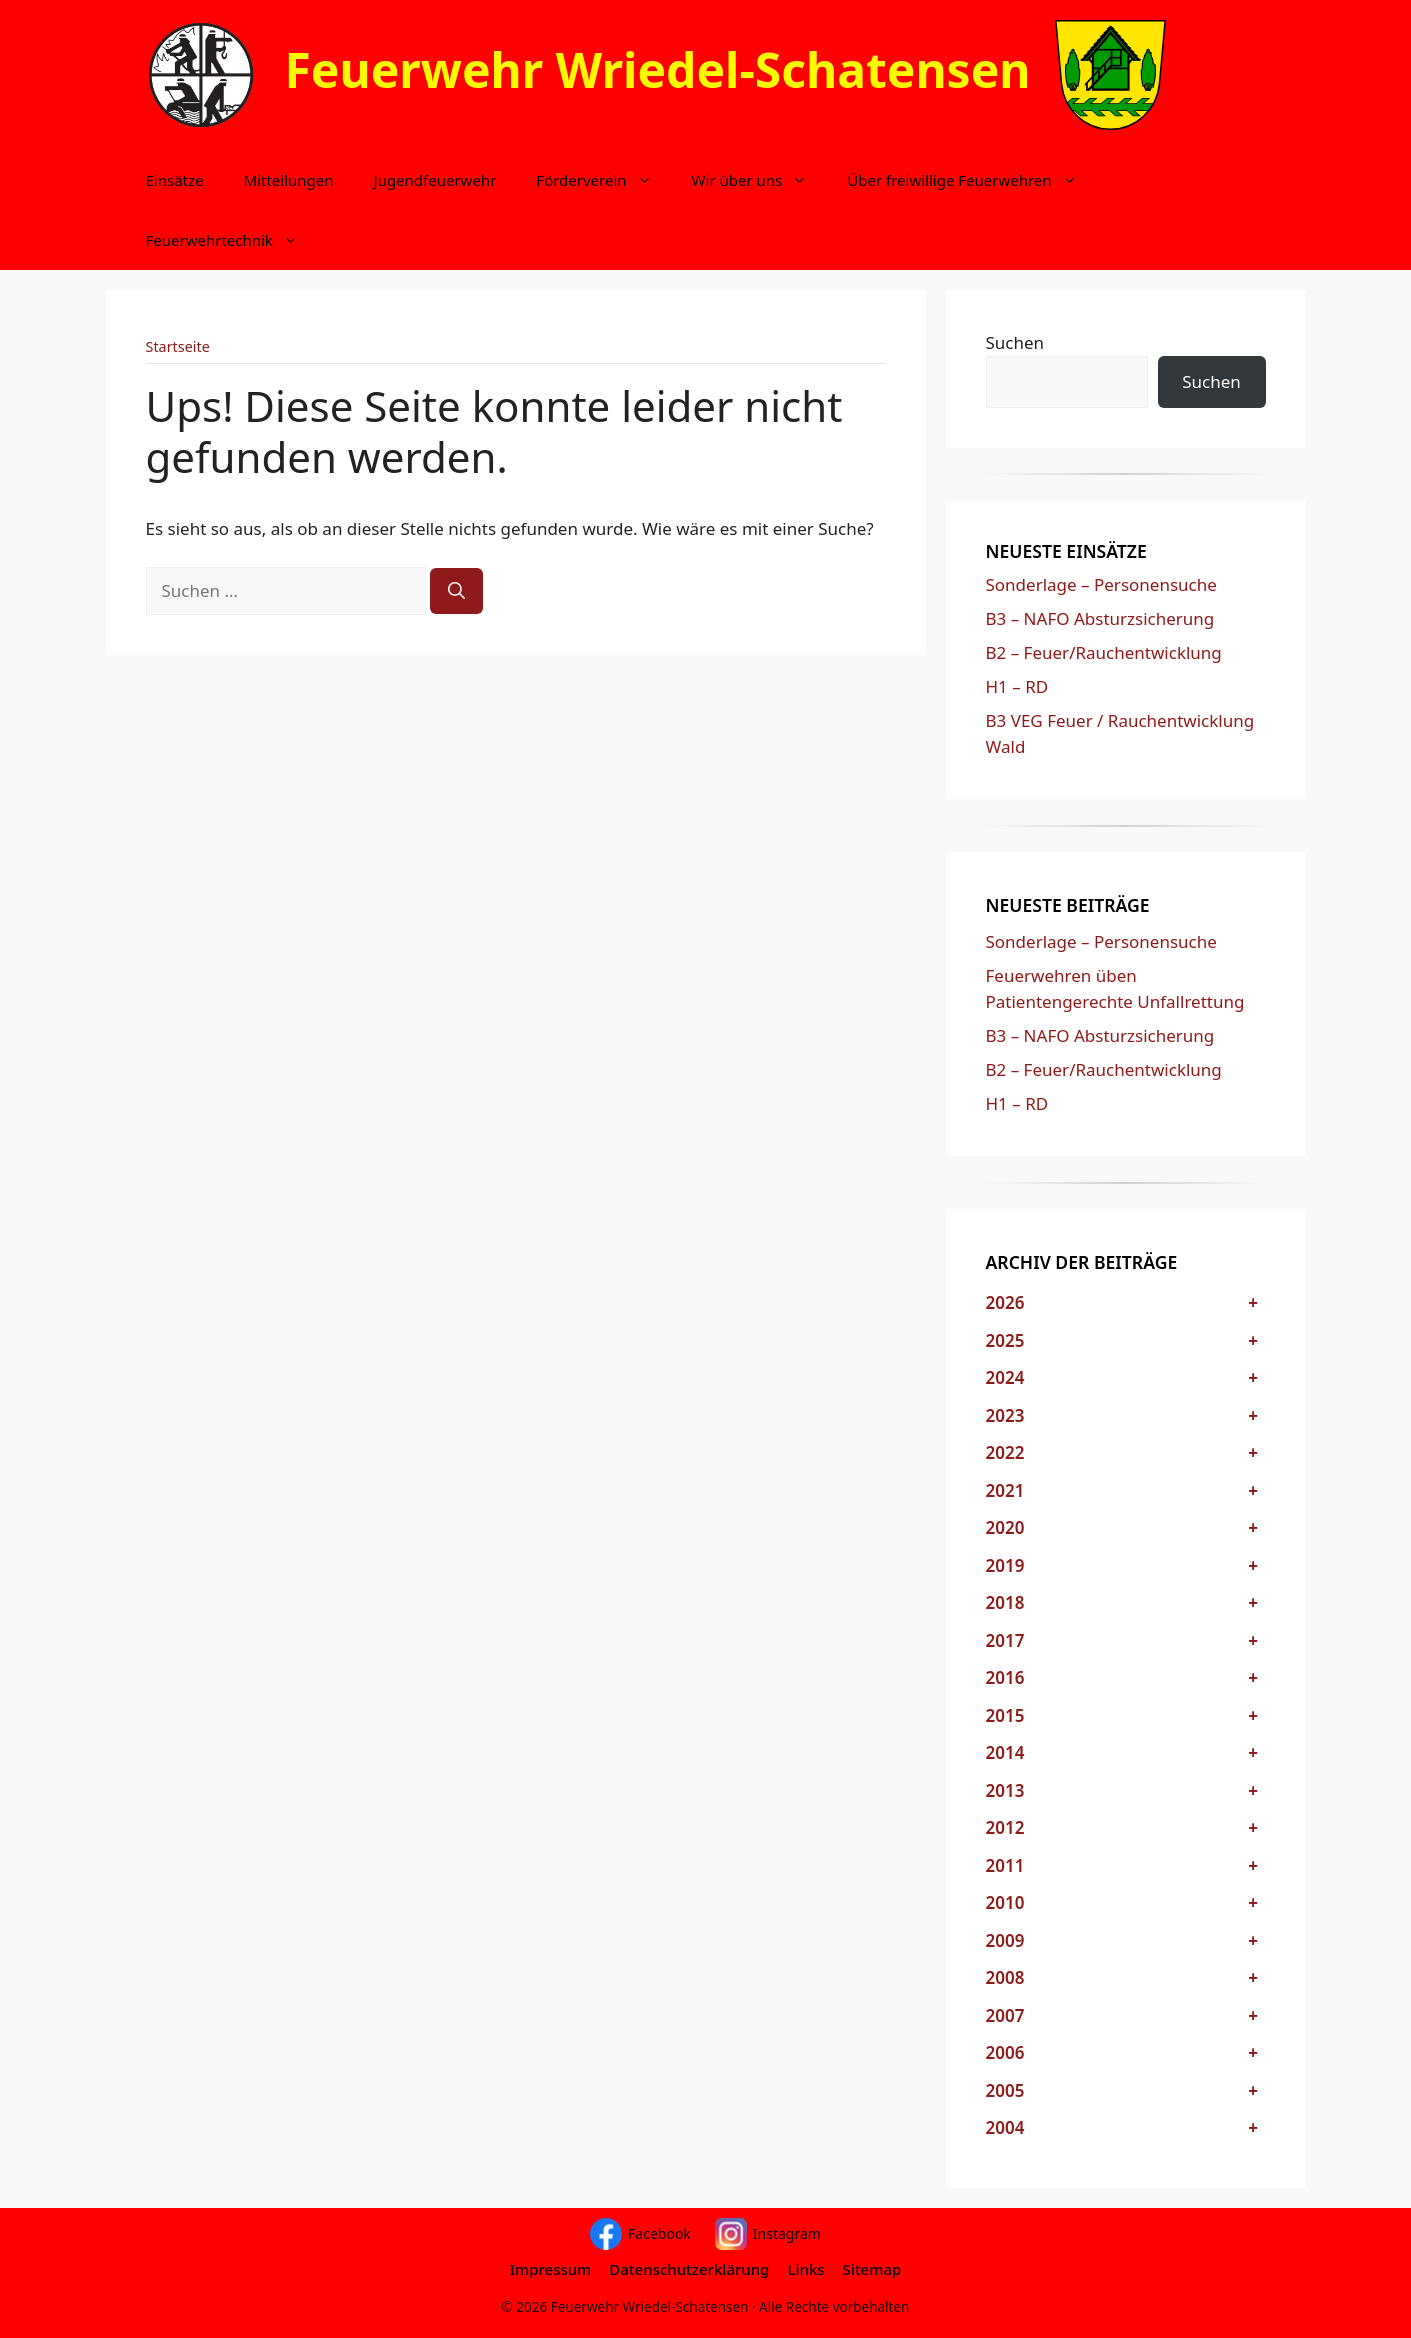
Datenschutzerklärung (689, 2269)
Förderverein (603, 180)
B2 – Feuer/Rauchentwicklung (1104, 652)
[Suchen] (456, 591)
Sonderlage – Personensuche (1101, 584)
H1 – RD (1017, 686)
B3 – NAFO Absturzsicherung (1100, 618)
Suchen (1015, 342)
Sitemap (872, 2269)
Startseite (178, 346)
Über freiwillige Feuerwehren (971, 180)
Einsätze (175, 180)
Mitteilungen (289, 180)
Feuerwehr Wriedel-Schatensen (658, 69)
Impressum (551, 2269)
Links (805, 2269)
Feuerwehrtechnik (232, 240)
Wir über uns (760, 180)
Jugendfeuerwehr (435, 180)
